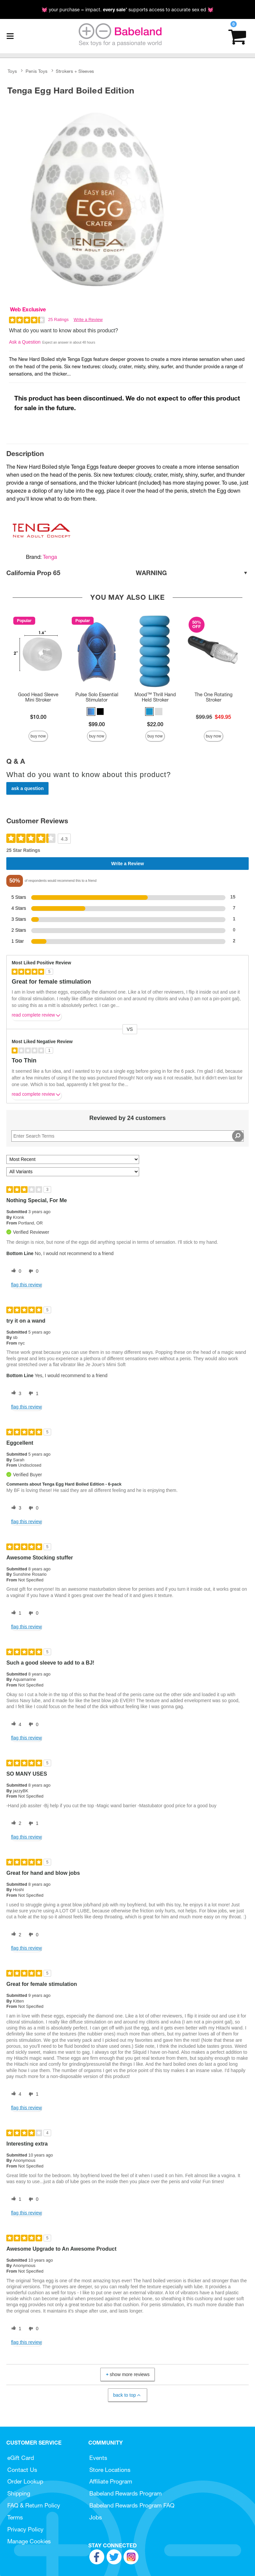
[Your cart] (237, 36)
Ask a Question (25, 342)
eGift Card (20, 2457)
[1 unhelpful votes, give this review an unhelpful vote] (32, 1393)
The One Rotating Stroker (213, 697)
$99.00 (97, 724)
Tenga (50, 557)
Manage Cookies (29, 2541)
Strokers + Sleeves (75, 71)
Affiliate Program (110, 2481)
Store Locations (109, 2469)
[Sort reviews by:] (72, 1159)
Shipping (18, 2493)
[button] (91, 711)
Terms (15, 2517)
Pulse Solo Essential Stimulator (96, 697)
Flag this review (26, 1284)
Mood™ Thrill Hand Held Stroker (155, 697)
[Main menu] (10, 36)
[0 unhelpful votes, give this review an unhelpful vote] (32, 1271)
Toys (12, 71)
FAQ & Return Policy (33, 2505)
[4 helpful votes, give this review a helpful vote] (15, 1724)
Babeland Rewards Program (125, 2493)
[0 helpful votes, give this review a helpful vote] (15, 1271)
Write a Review (88, 319)
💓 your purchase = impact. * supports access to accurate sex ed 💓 (127, 10)
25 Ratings (58, 319)
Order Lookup (25, 2481)
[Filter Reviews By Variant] (72, 1171)
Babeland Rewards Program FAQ (131, 2505)
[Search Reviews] (127, 1136)
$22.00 (155, 724)
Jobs (95, 2517)
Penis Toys (36, 71)
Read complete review (36, 1016)
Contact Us (22, 2469)
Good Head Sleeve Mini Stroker (38, 697)
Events (98, 2457)
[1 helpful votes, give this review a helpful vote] (15, 1613)
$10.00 (38, 717)
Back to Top (127, 2395)
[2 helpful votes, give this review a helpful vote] (15, 1823)
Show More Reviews (126, 2374)
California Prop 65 (127, 573)
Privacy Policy (25, 2529)
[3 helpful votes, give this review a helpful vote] (15, 1393)
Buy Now (38, 735)
